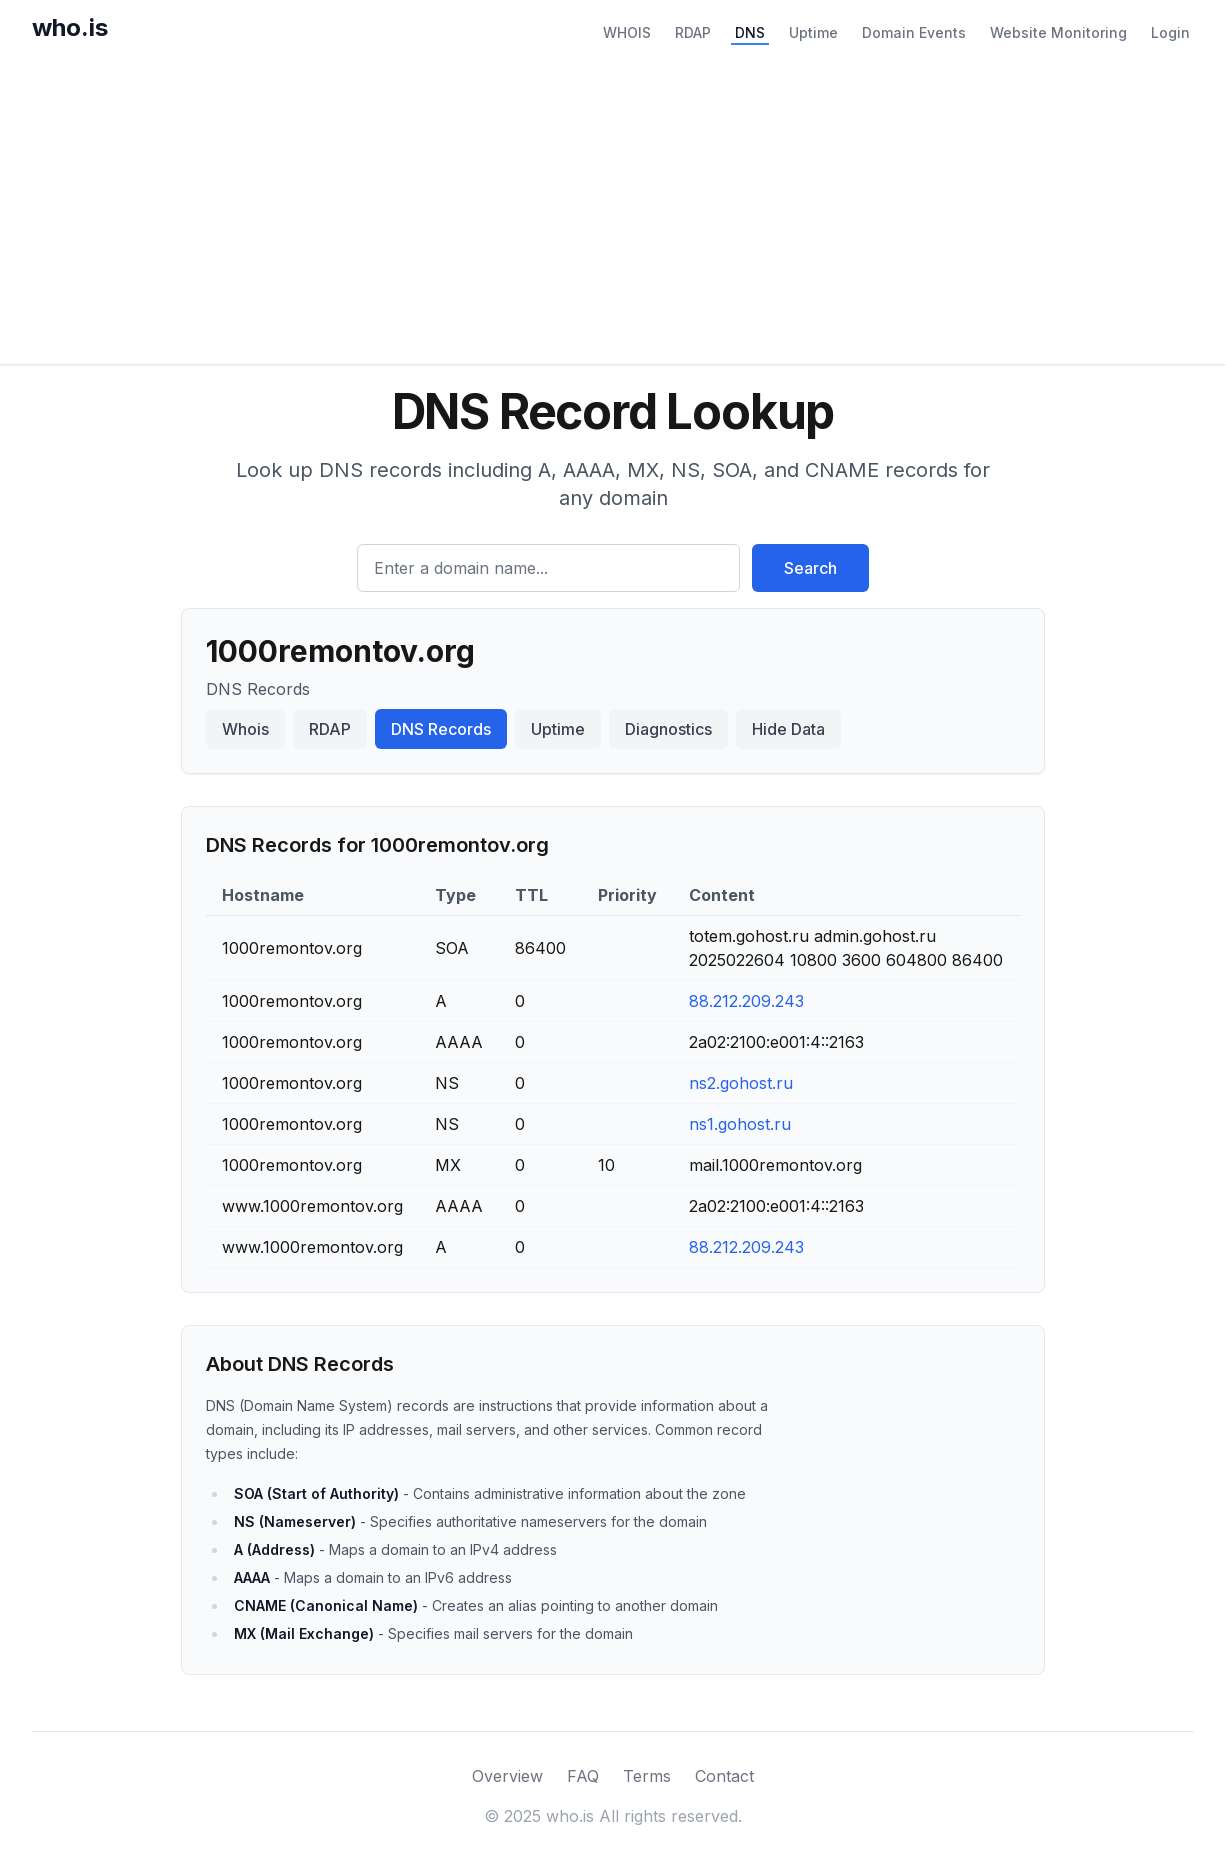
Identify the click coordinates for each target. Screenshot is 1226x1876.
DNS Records (441, 729)
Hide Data (788, 729)
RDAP (693, 32)
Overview (507, 1776)
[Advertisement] (613, 214)
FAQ (583, 1776)
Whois (245, 729)
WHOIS (627, 32)
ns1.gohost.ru (740, 1124)
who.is (70, 27)
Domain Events (914, 32)
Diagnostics (668, 729)
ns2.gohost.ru (741, 1083)
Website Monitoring (1058, 32)
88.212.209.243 (746, 1001)
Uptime (813, 32)
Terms (647, 1776)
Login (1170, 32)
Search (810, 568)
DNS (750, 32)
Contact (724, 1776)
